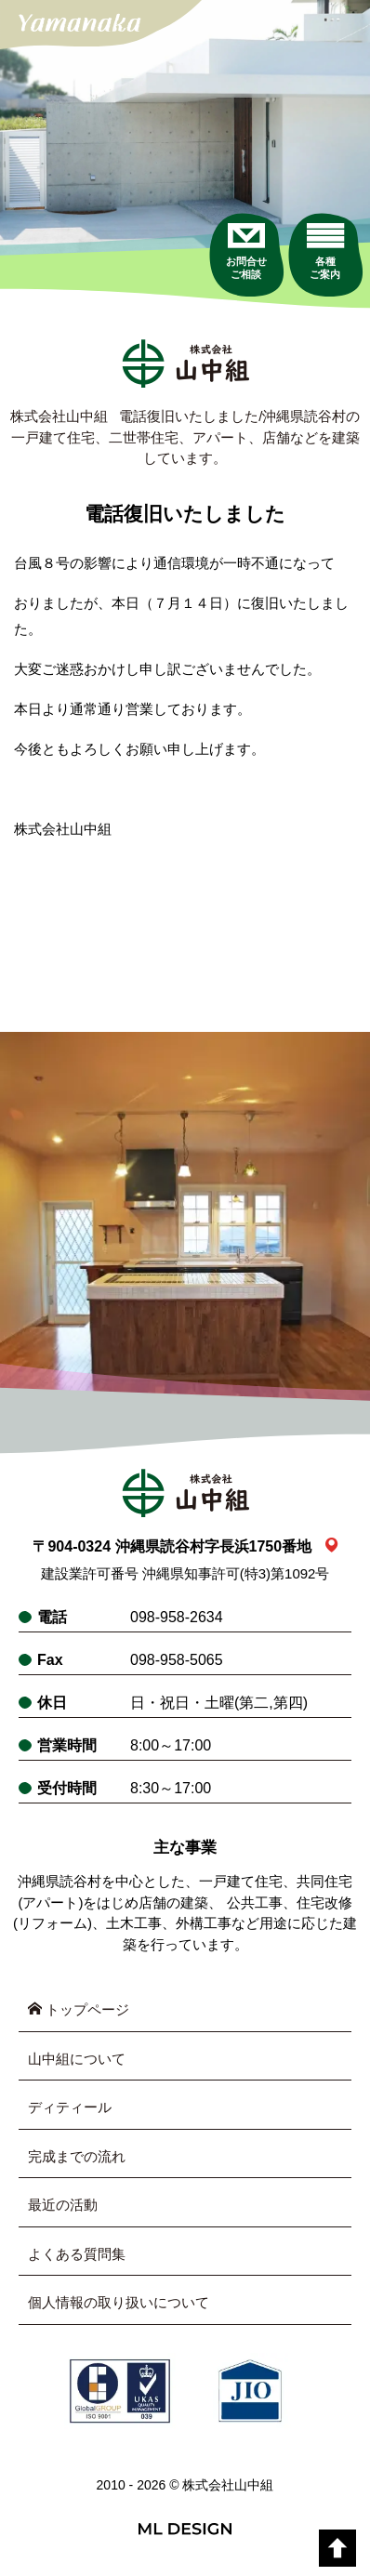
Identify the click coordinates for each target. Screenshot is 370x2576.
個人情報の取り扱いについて (118, 2302)
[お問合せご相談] (245, 251)
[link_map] (331, 1546)
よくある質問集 (77, 2254)
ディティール (70, 2107)
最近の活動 (63, 2205)
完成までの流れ (77, 2156)
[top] (337, 2548)
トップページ (78, 2009)
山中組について (77, 2059)
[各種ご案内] (324, 251)
